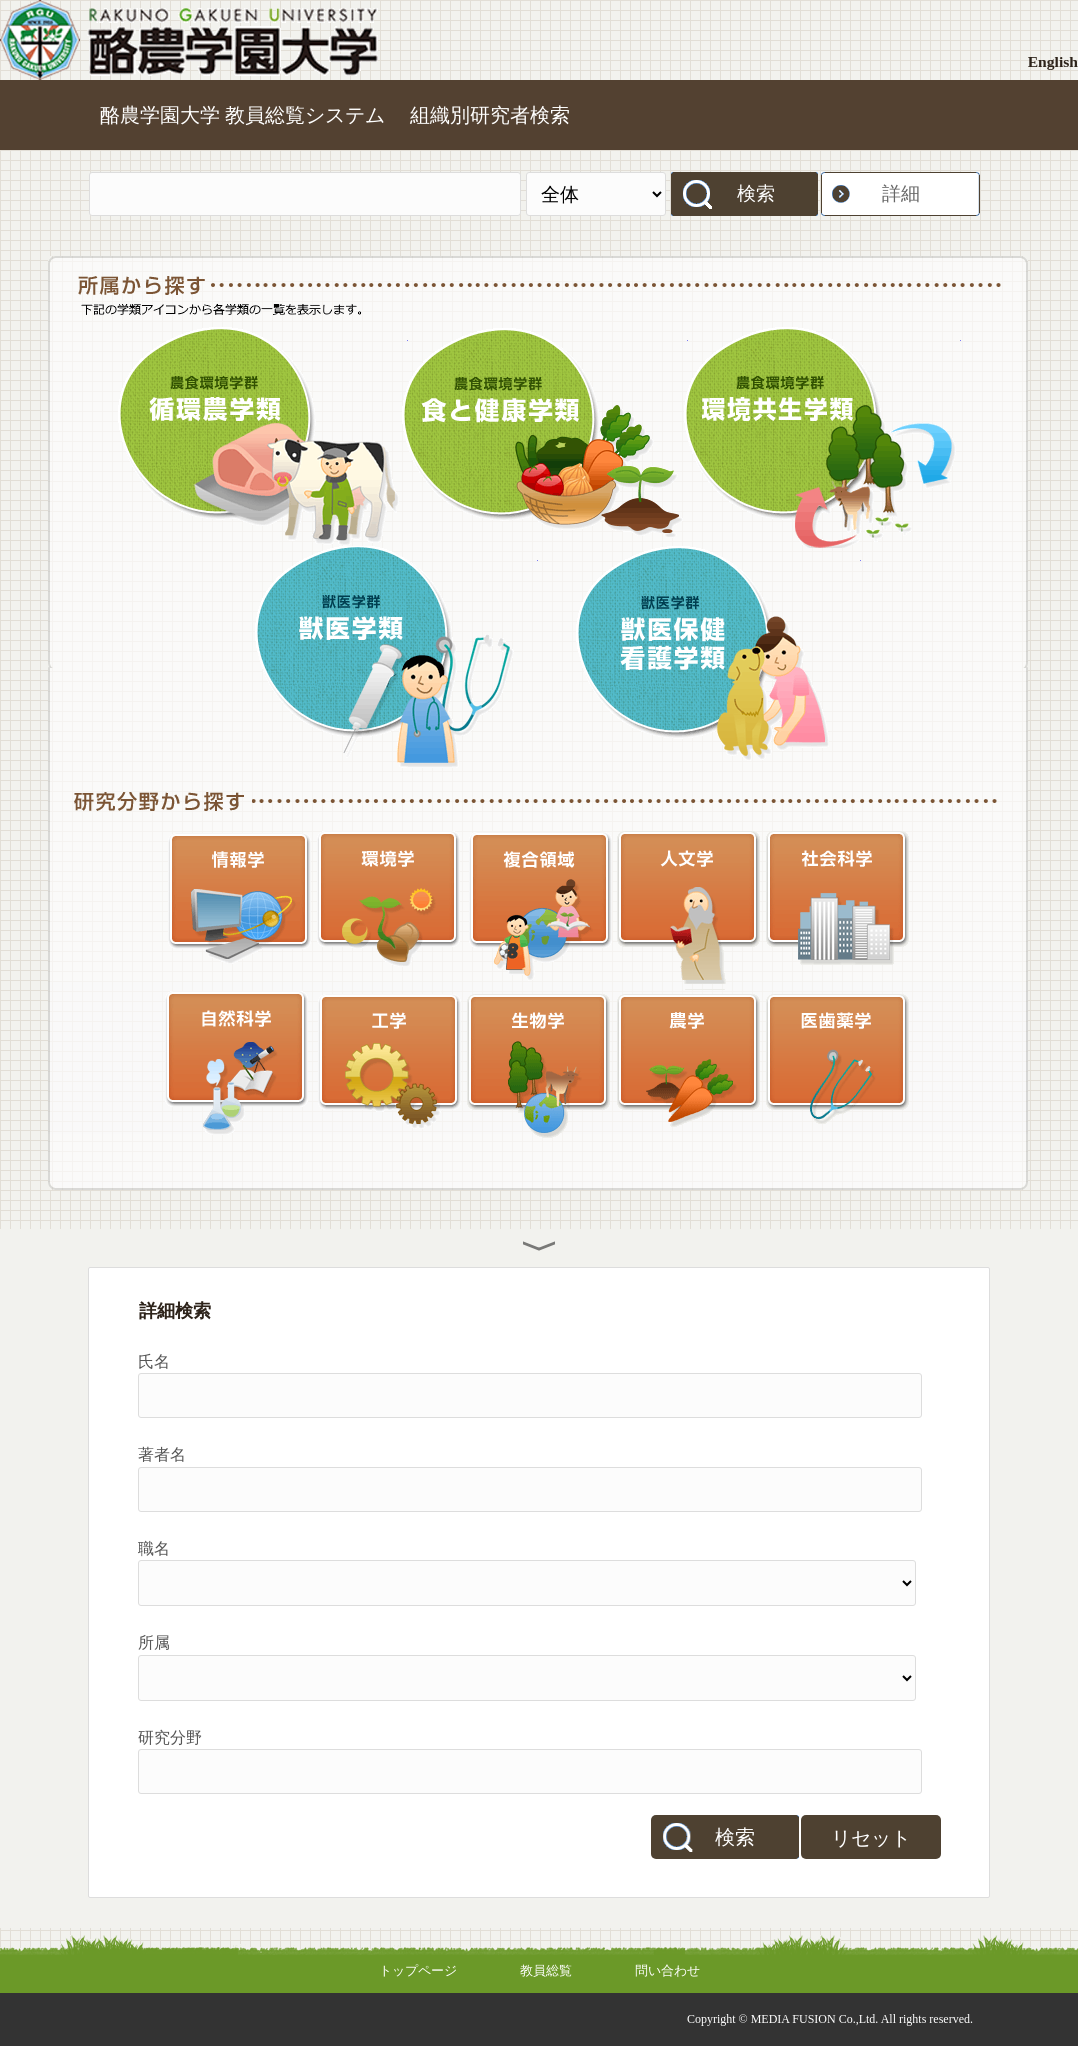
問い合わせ (667, 1970)
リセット (871, 1838)
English (1053, 61)
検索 (756, 193)
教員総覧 (546, 1970)
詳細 (901, 193)
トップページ (418, 1970)
